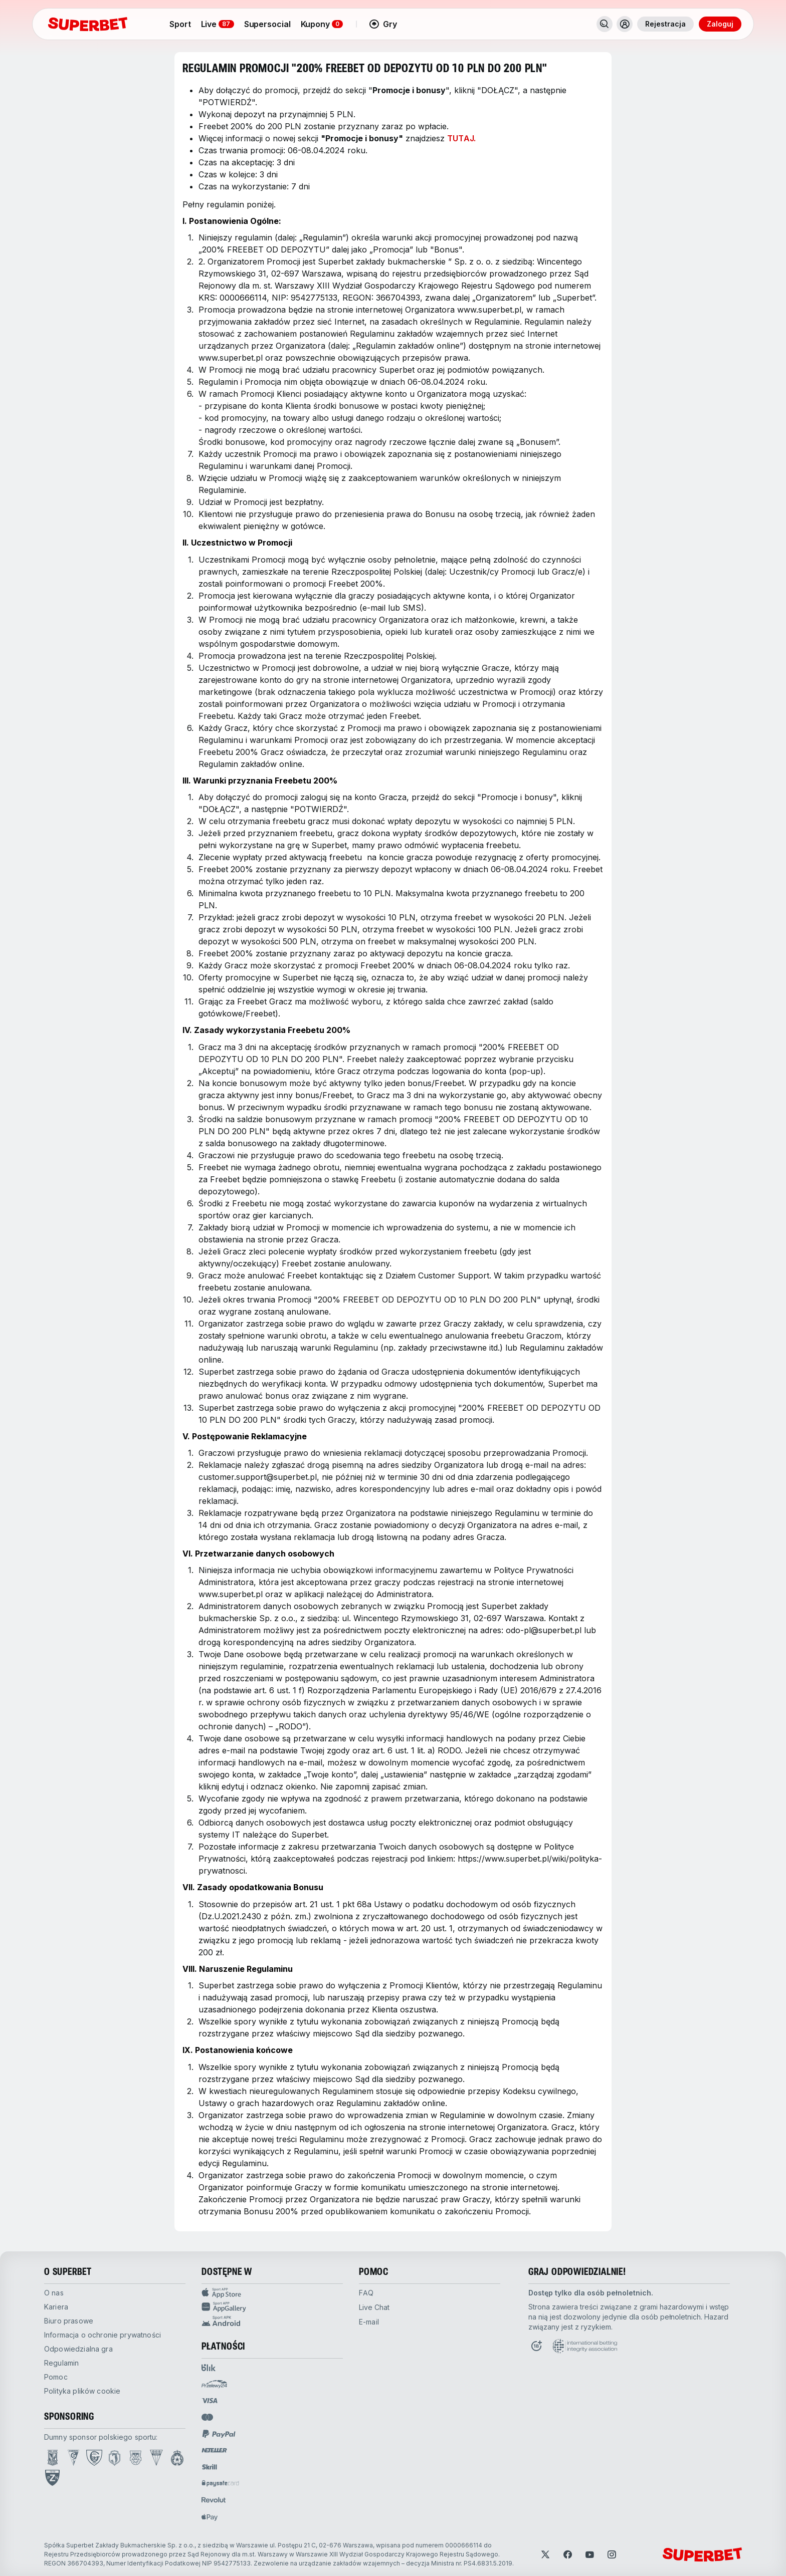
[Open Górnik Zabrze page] (73, 2458)
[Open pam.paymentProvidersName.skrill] (210, 2467)
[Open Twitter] (545, 2554)
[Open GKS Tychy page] (156, 2458)
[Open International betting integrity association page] (584, 2346)
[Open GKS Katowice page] (94, 2458)
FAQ (366, 2292)
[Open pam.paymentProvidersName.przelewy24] (214, 2384)
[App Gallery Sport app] (272, 2307)
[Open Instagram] (612, 2554)
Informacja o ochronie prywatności (102, 2335)
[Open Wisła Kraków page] (177, 2458)
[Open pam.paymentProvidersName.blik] (209, 2368)
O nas (54, 2292)
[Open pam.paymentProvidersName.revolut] (214, 2500)
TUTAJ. (461, 138)
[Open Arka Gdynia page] (135, 2458)
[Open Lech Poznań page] (53, 2458)
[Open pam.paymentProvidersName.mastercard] (207, 2417)
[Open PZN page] (52, 2478)
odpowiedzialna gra (78, 2349)
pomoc (56, 2377)
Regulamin (61, 2363)
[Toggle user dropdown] (625, 24)
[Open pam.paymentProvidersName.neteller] (214, 2450)
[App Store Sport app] (272, 2293)
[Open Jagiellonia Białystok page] (114, 2458)
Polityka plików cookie (82, 2391)
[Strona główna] (87, 24)
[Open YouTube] (589, 2554)
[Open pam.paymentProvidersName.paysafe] (220, 2483)
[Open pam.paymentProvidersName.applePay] (210, 2516)
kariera (56, 2306)
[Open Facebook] (567, 2554)
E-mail (369, 2321)
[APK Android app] (272, 2321)
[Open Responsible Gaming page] (536, 2346)
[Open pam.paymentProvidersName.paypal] (219, 2434)
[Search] (605, 24)
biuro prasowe (68, 2320)
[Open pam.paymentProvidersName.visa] (210, 2401)
